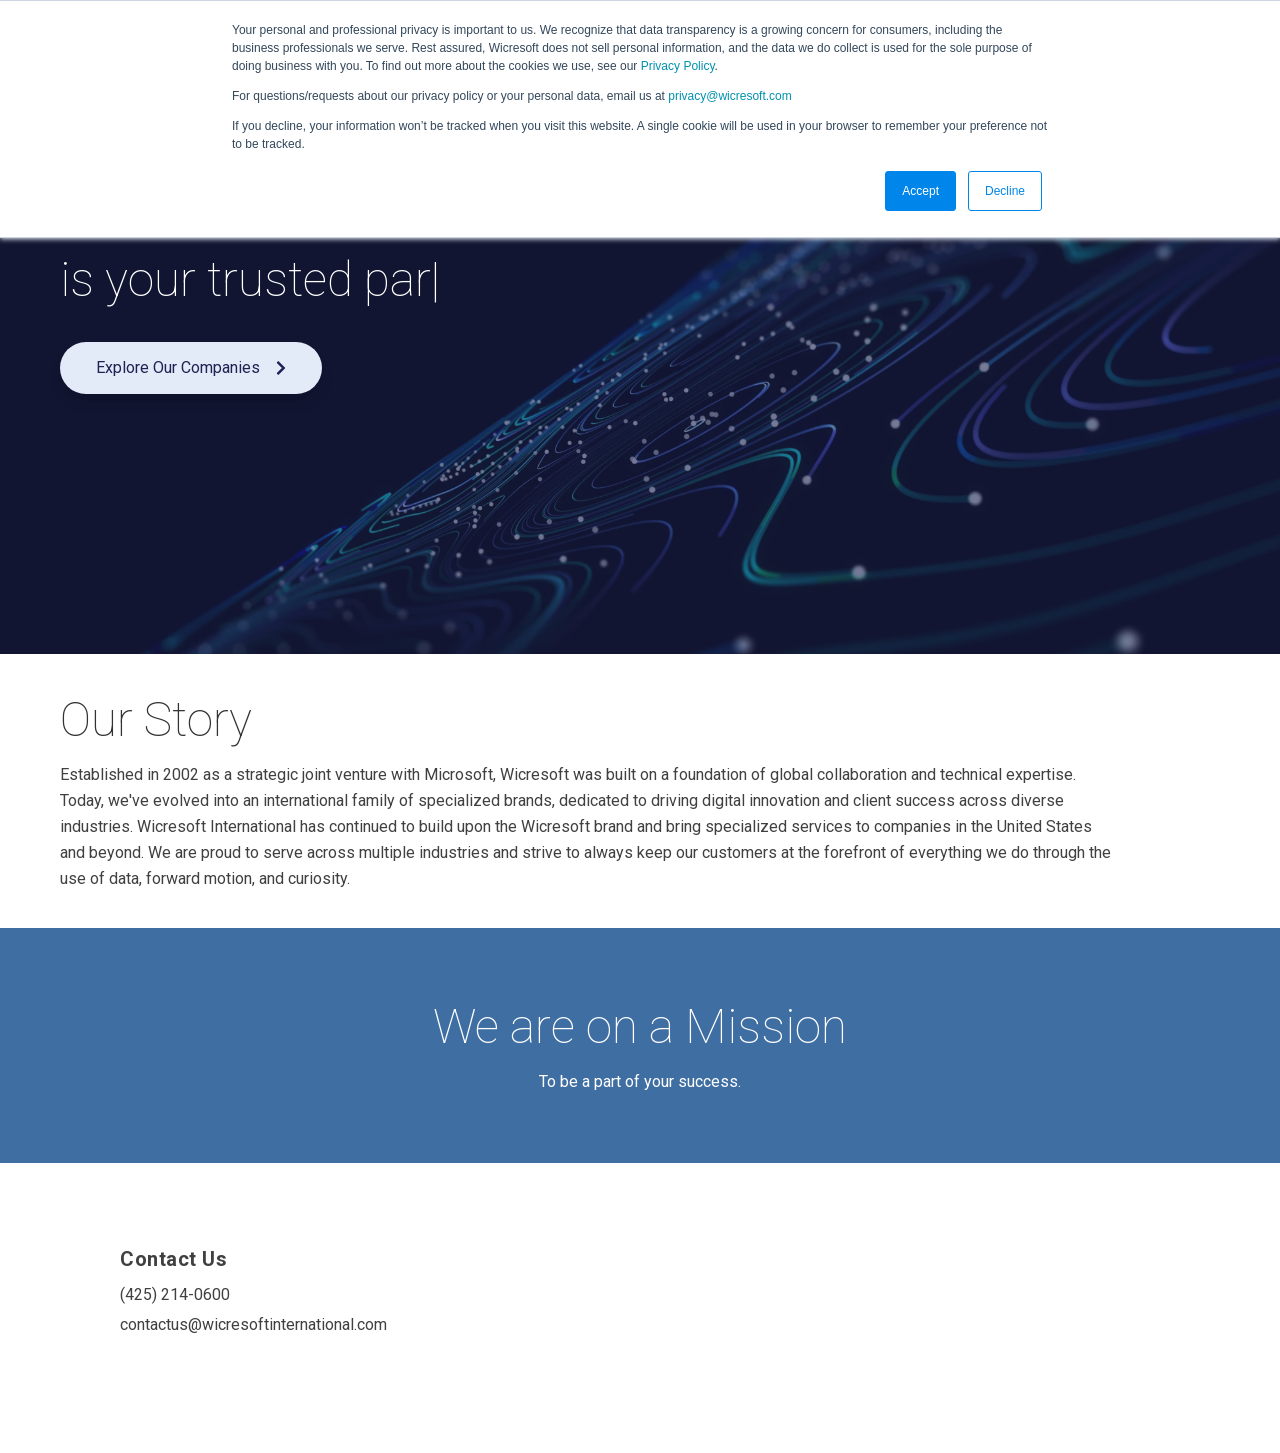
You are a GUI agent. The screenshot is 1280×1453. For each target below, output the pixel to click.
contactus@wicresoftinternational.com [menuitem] (238, 1324)
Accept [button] (920, 191)
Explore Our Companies (191, 367)
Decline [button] (1005, 191)
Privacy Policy (678, 66)
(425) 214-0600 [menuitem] (175, 1294)
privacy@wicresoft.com (730, 96)
